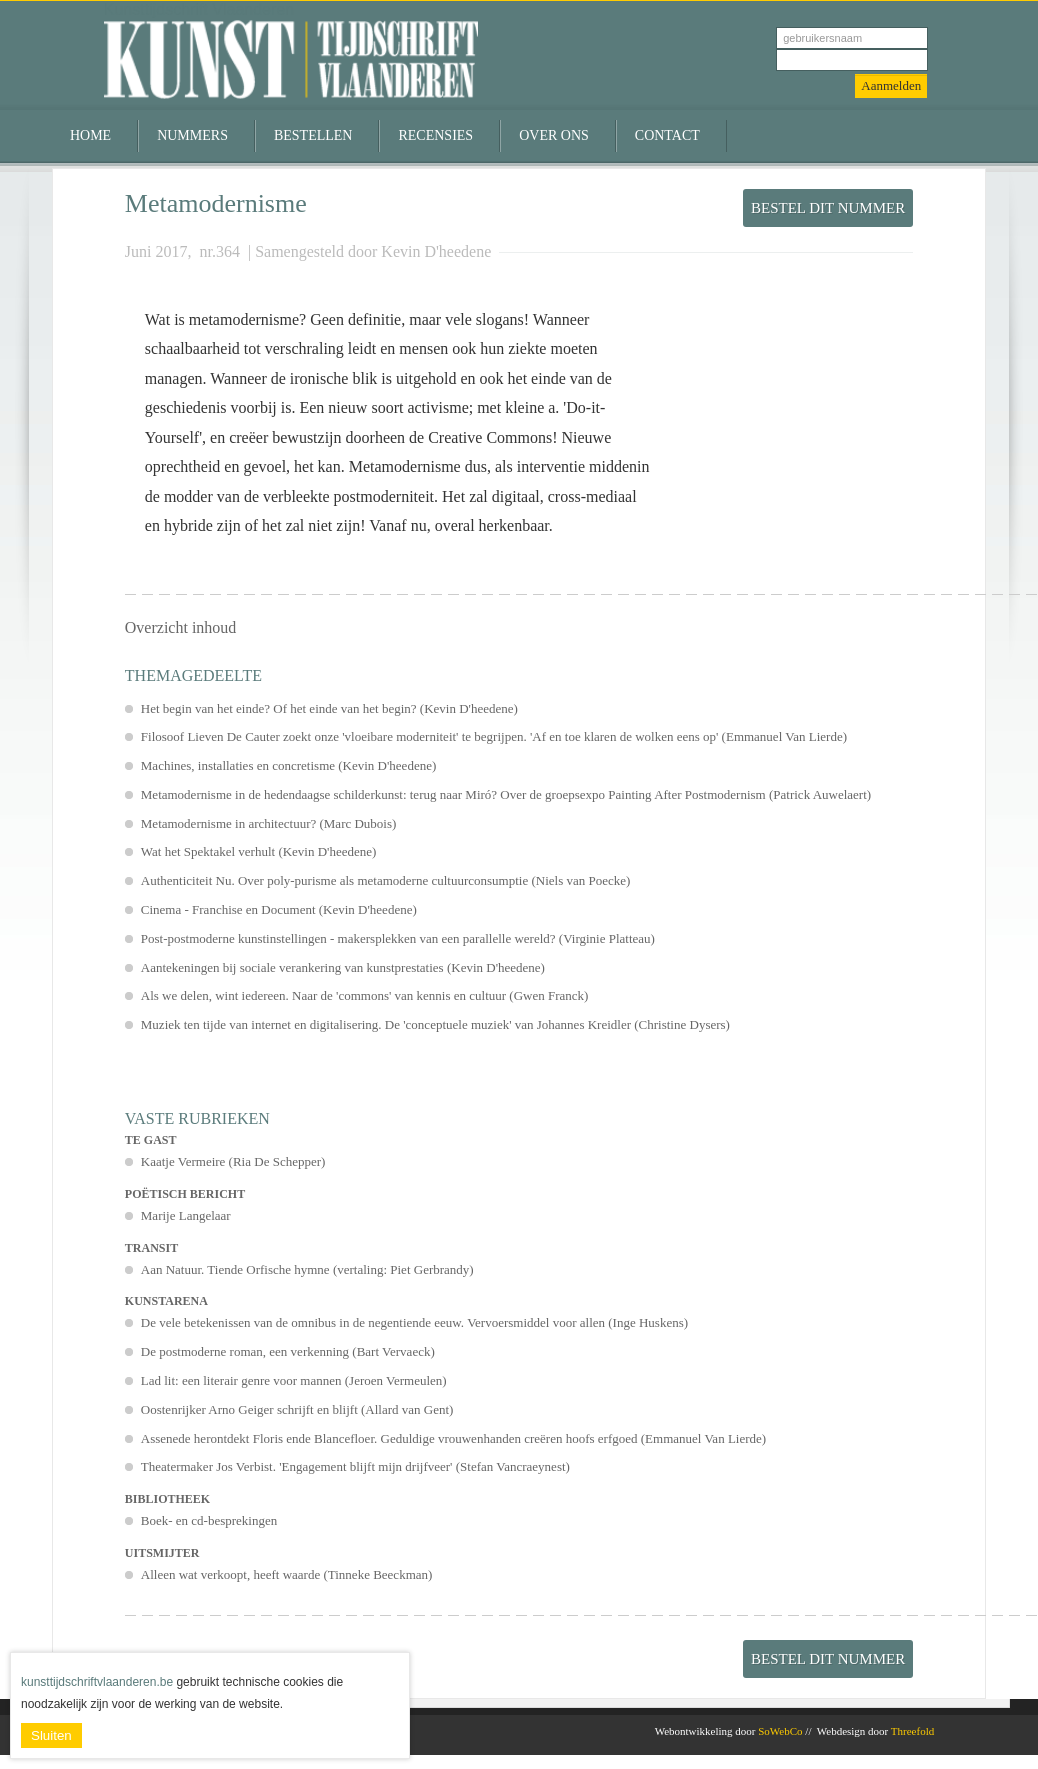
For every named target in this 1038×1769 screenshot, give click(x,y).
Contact (667, 135)
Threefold (912, 1731)
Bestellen (313, 135)
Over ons (554, 135)
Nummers (192, 135)
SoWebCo (780, 1731)
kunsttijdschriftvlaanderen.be (97, 1682)
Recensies (435, 135)
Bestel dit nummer (828, 208)
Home (90, 135)
